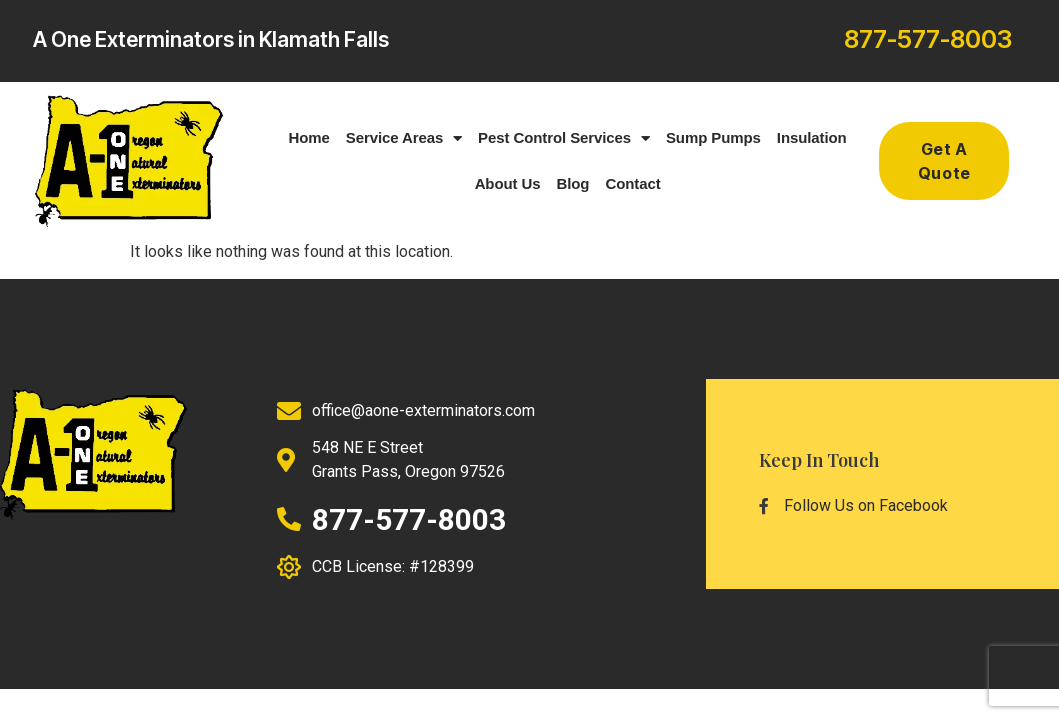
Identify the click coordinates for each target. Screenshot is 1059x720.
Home (309, 137)
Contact (632, 183)
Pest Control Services (564, 138)
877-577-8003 (928, 39)
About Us (508, 183)
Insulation (812, 137)
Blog (572, 183)
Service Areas (404, 138)
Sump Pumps (713, 137)
